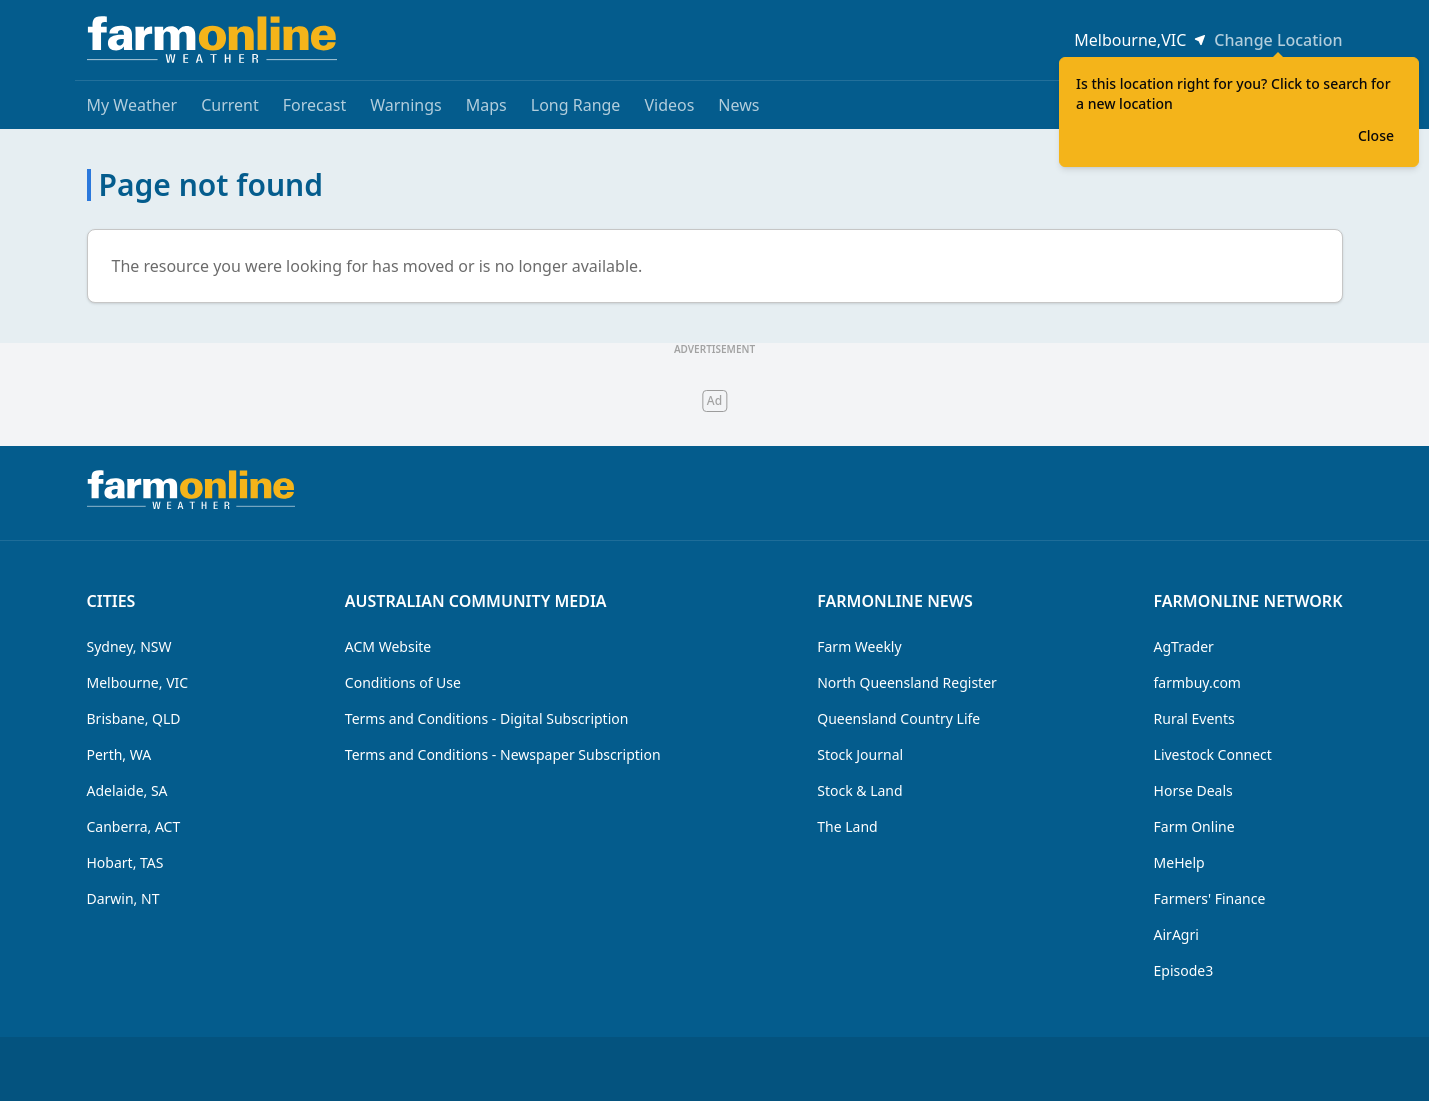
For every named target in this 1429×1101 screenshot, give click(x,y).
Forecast (314, 105)
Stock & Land (859, 790)
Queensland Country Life (898, 718)
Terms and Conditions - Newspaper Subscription (503, 754)
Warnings (406, 105)
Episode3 (1184, 970)
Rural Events (1194, 718)
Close (1376, 135)
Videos (669, 105)
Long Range (576, 105)
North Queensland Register (907, 682)
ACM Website (388, 646)
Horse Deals (1193, 790)
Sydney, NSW (129, 646)
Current (230, 105)
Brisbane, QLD (134, 718)
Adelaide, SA (127, 790)
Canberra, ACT (134, 826)
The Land (847, 826)
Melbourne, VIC (138, 682)
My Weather (132, 105)
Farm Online (1194, 826)
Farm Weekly (859, 646)
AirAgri (1176, 934)
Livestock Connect (1213, 754)
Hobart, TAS (125, 862)
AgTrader (1184, 646)
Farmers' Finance (1210, 898)
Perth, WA (119, 754)
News (738, 105)
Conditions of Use (403, 682)
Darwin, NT (123, 898)
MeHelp (1179, 862)
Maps (486, 105)
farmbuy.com (1197, 682)
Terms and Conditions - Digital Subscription (487, 718)
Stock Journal (860, 754)
